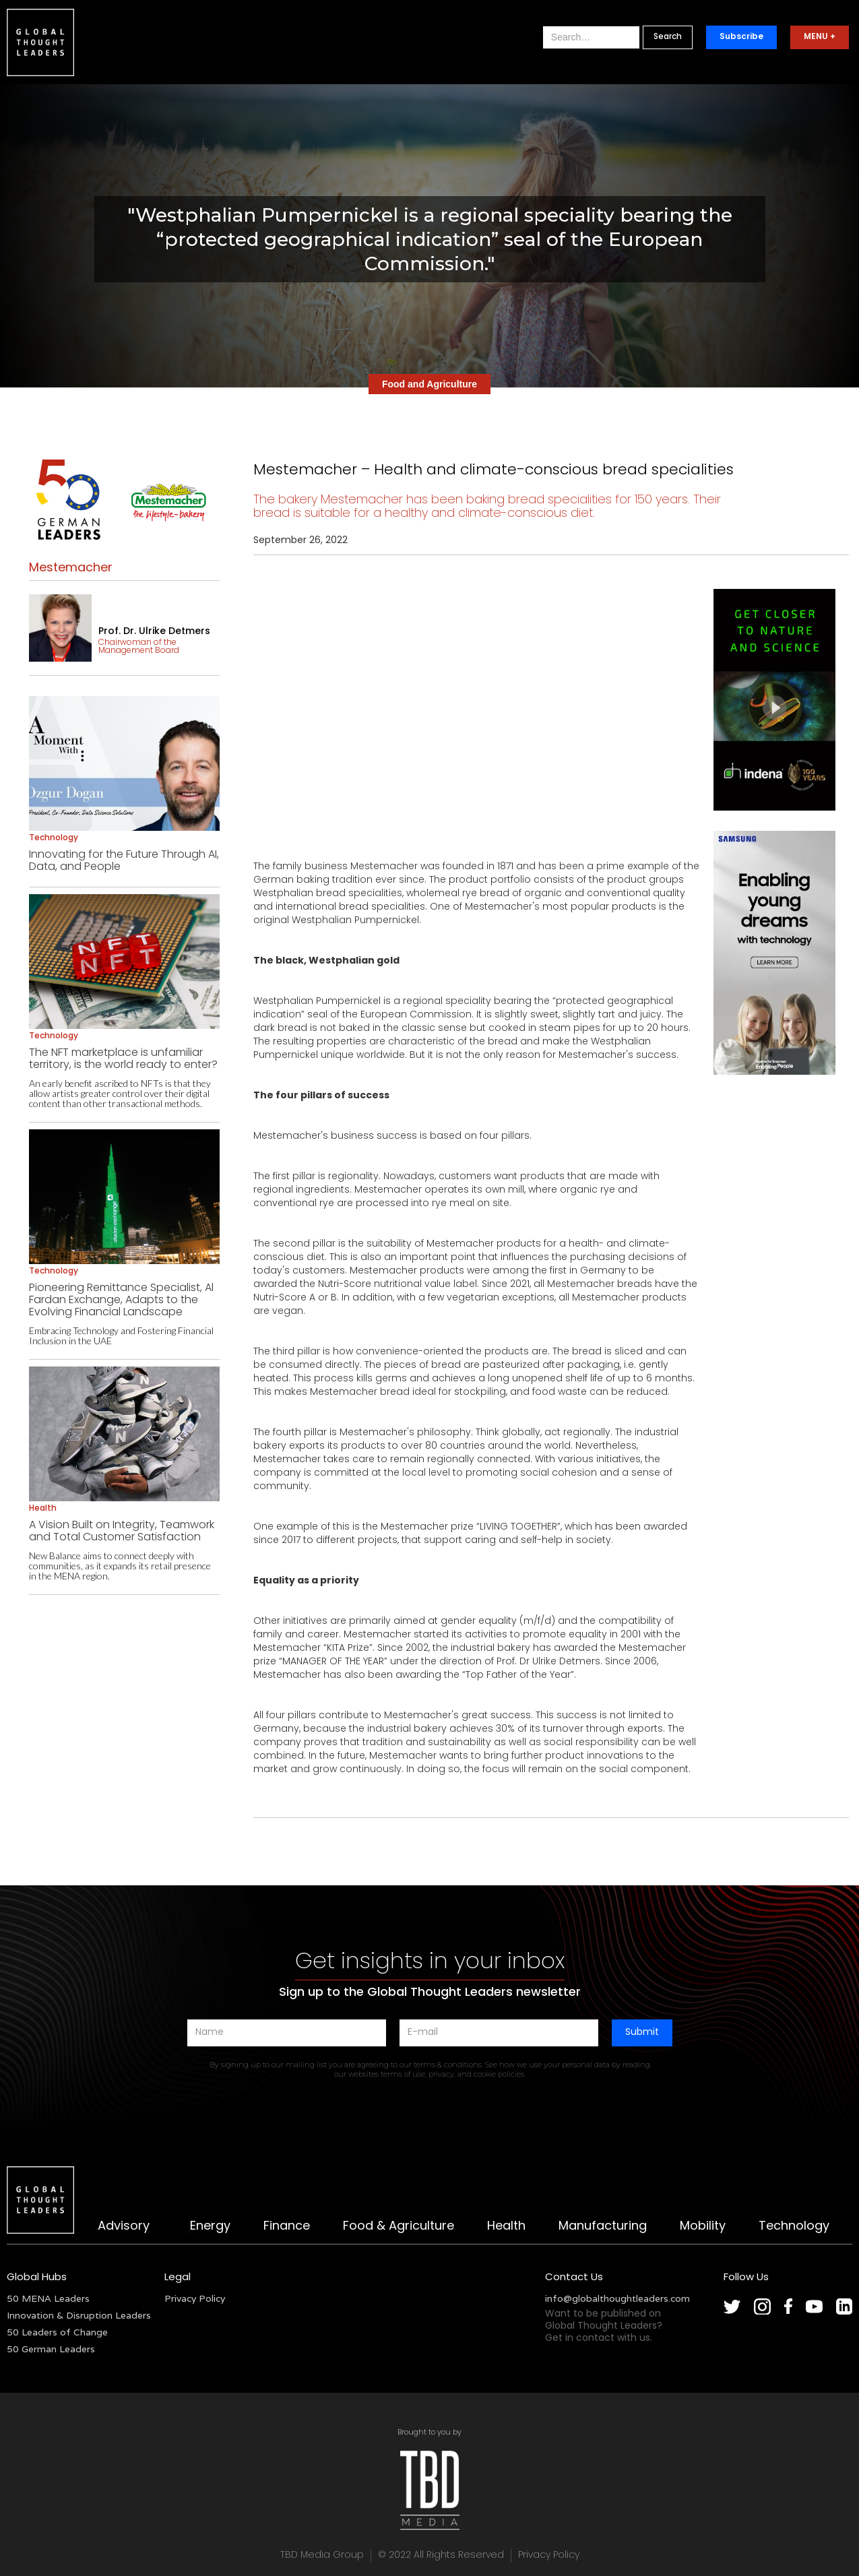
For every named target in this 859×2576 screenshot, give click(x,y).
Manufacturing (603, 2226)
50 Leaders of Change (57, 2332)
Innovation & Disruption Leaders (79, 2315)
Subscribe (741, 37)
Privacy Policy (194, 2298)
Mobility (703, 2226)
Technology (794, 2226)
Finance (286, 2226)
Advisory (124, 2226)
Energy (210, 2226)
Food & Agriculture (398, 2226)
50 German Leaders (51, 2349)
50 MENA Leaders (48, 2298)
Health (506, 2226)
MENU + (819, 37)
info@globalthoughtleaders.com (617, 2298)
